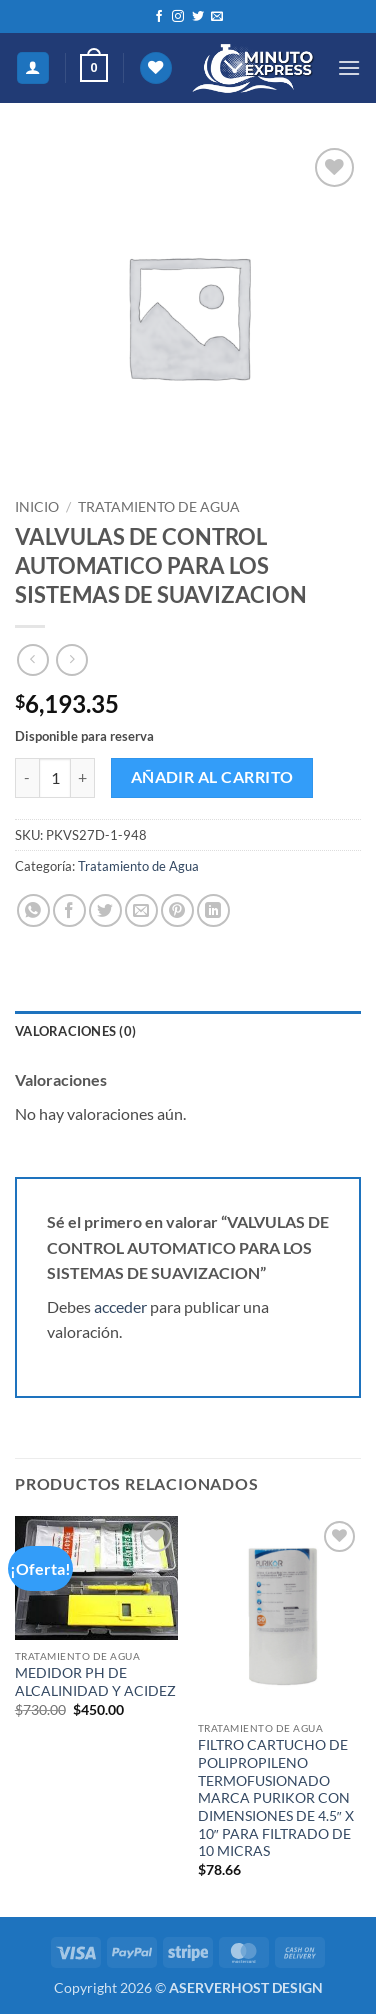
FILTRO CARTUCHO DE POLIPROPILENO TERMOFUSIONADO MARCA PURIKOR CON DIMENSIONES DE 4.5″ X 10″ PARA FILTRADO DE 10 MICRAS (276, 1798)
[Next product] (32, 659)
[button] (94, 68)
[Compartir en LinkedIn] (213, 910)
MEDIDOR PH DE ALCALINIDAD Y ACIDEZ (95, 1682)
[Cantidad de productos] (55, 778)
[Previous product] (71, 659)
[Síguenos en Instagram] (178, 17)
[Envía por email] (141, 910)
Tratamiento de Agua (159, 507)
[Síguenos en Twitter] (198, 17)
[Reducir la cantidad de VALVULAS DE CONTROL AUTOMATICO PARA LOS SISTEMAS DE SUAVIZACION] (27, 778)
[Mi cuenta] (33, 68)
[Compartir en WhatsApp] (33, 910)
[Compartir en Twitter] (105, 910)
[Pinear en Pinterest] (177, 910)
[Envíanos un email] (217, 17)
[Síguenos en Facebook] (159, 17)
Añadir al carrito (212, 777)
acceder (120, 1306)
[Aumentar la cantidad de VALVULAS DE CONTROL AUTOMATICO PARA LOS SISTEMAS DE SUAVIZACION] (83, 778)
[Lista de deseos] (156, 68)
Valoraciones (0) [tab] (75, 1031)
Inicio (37, 507)
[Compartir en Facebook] (69, 910)
